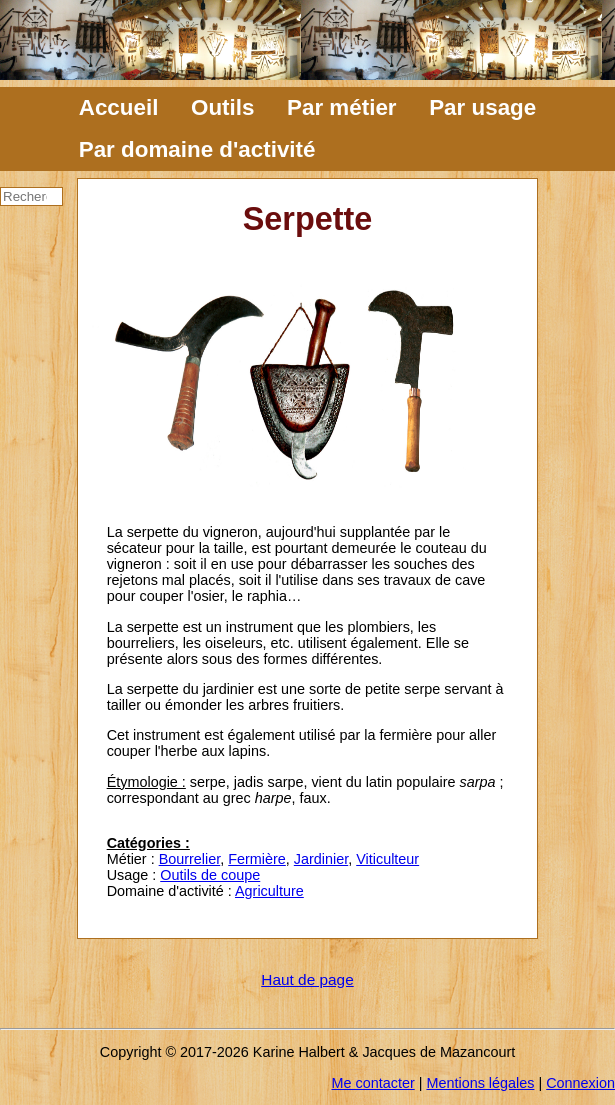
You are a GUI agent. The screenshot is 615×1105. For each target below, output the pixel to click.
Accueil (119, 107)
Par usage (482, 107)
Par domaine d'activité (197, 149)
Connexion (580, 1083)
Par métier (342, 107)
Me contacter (373, 1083)
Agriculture (269, 891)
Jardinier (321, 859)
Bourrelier (190, 859)
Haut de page (307, 979)
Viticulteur (387, 859)
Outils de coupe (210, 875)
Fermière (257, 859)
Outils (222, 107)
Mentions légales (480, 1083)
